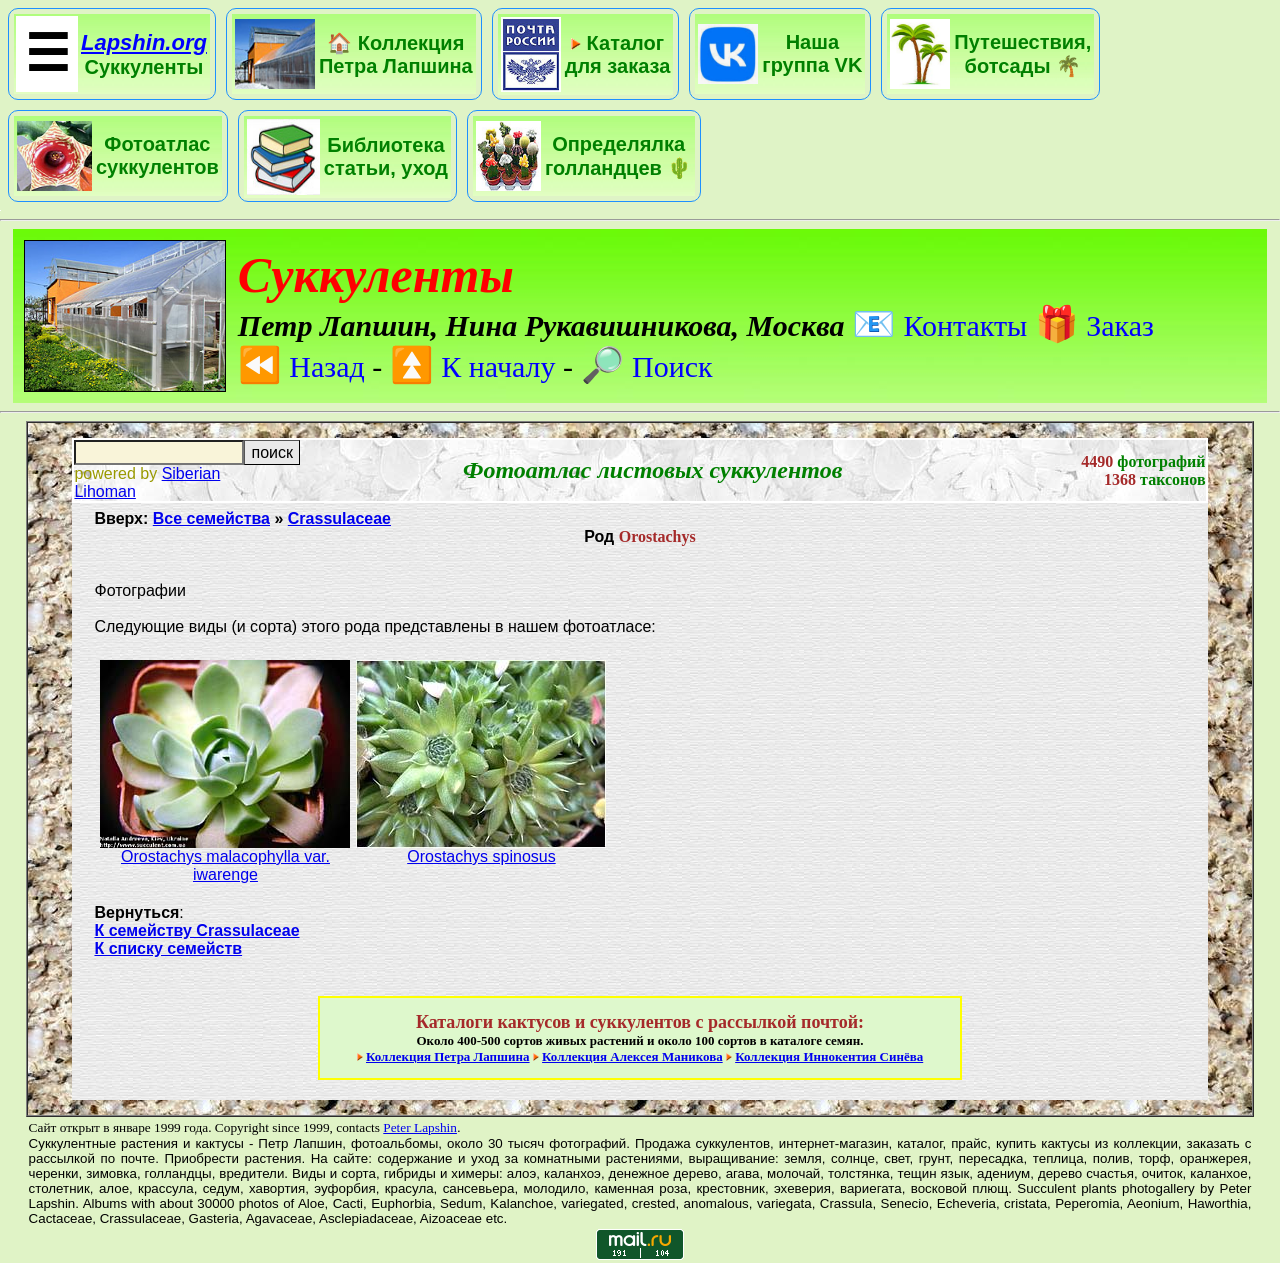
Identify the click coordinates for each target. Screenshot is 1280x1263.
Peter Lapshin (420, 1127)
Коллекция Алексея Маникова (632, 1056)
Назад (301, 366)
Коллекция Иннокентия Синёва (829, 1056)
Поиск (647, 366)
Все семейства (211, 518)
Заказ (1094, 325)
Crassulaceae (339, 518)
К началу (473, 366)
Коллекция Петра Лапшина (448, 1056)
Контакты (939, 325)
